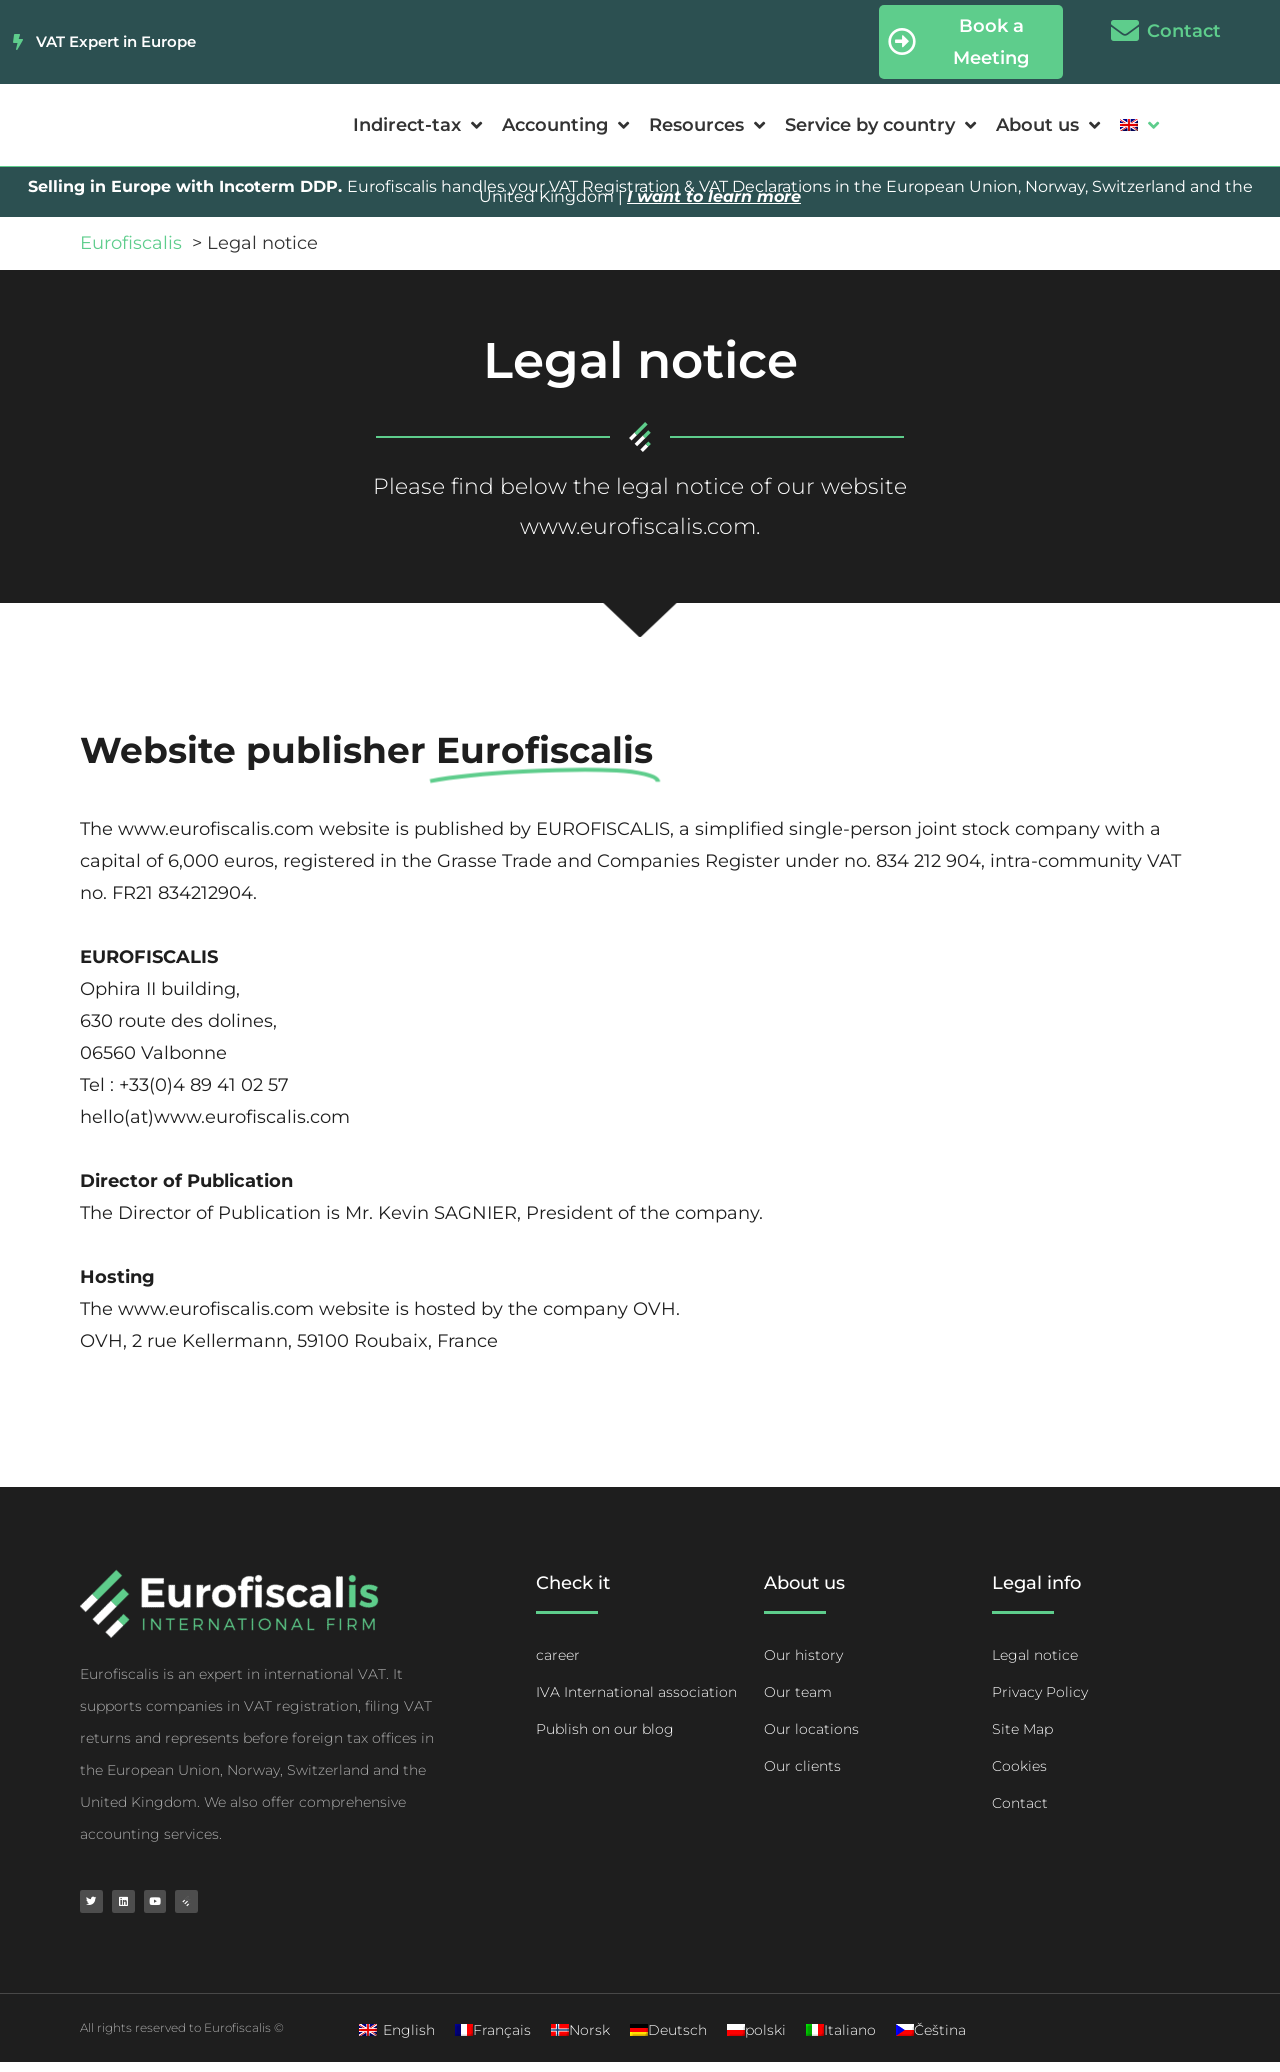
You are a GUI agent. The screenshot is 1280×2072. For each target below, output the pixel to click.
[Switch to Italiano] (841, 2040)
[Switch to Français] (493, 2040)
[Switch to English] (397, 2040)
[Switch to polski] (756, 2040)
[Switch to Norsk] (580, 2040)
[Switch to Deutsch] (668, 2040)
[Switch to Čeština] (931, 2040)
